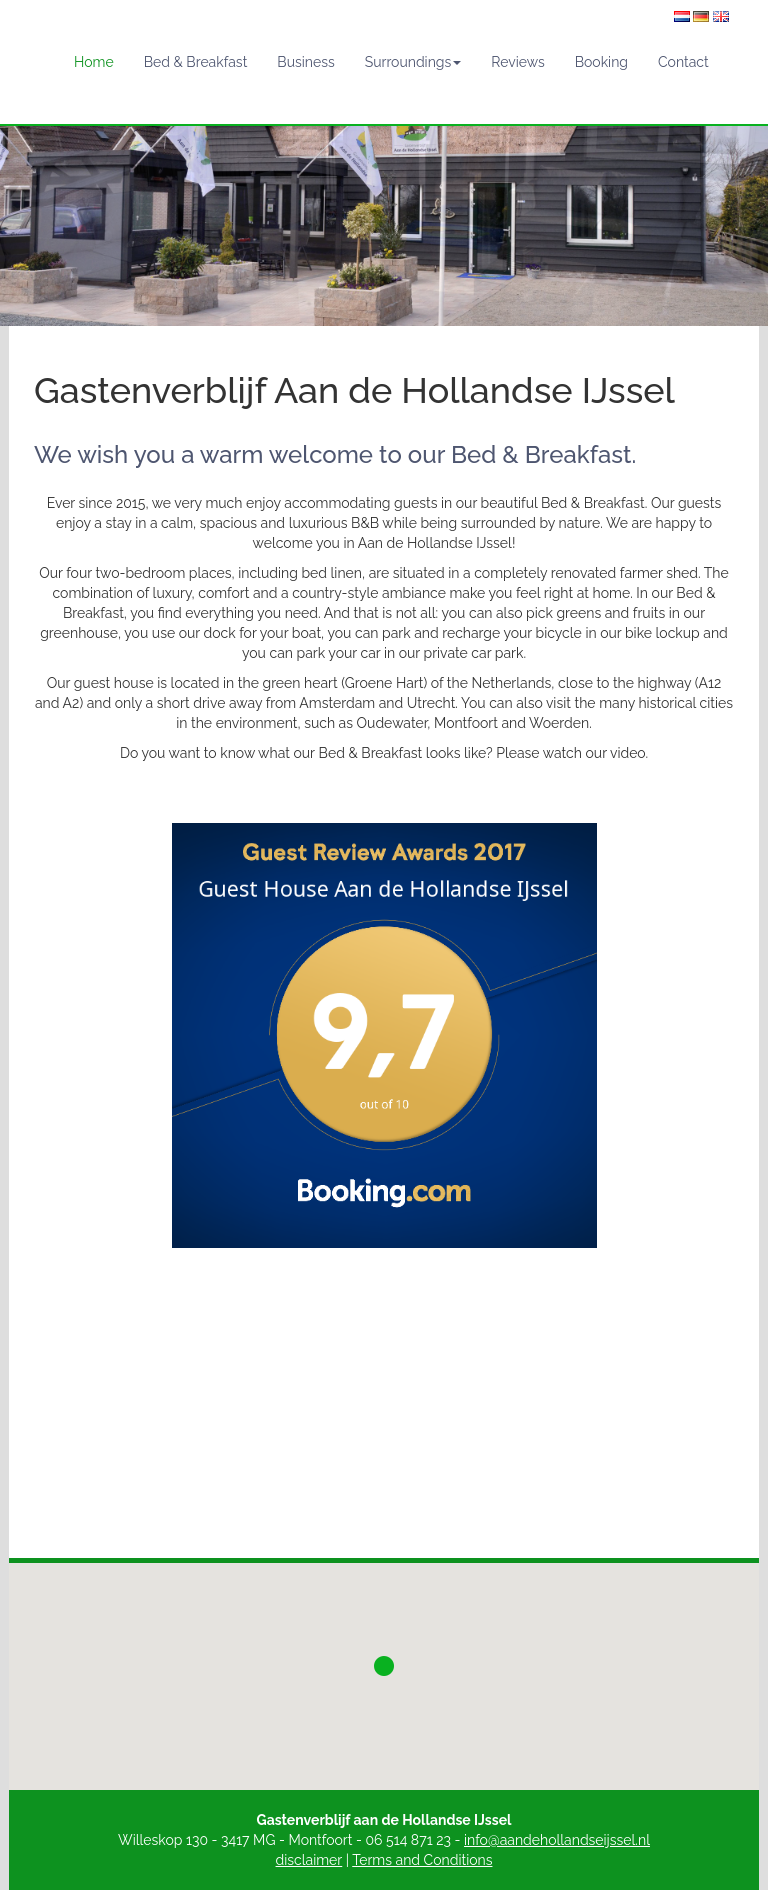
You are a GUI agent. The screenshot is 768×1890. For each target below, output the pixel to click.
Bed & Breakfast (196, 62)
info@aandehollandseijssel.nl (557, 1840)
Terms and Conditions (422, 1860)
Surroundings (413, 62)
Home (94, 62)
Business (305, 62)
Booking (601, 62)
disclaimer (309, 1860)
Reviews (517, 62)
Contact (683, 62)
